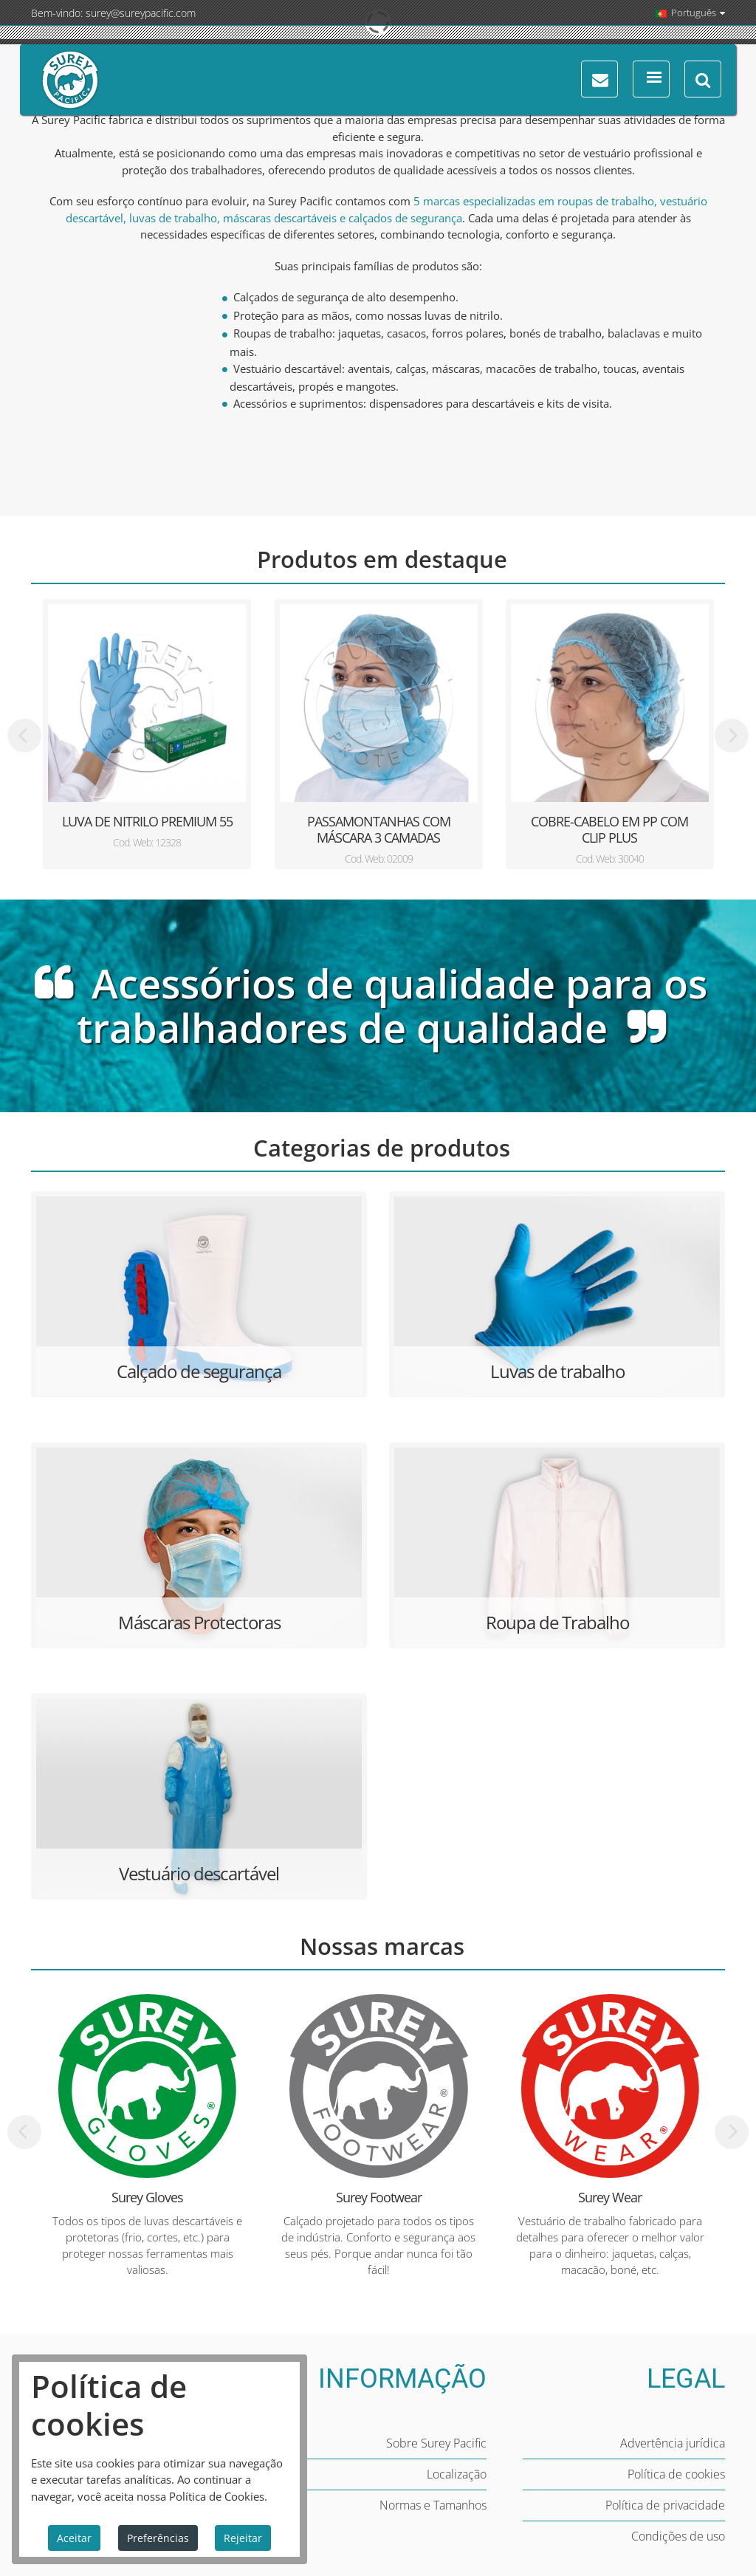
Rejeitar (243, 2538)
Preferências (158, 2538)
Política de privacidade (665, 2505)
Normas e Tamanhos (433, 2505)
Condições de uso (678, 2536)
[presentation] (24, 736)
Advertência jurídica (672, 2443)
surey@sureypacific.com (141, 13)
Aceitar (74, 2538)
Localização (457, 2474)
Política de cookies (676, 2474)
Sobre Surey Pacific (436, 2443)
